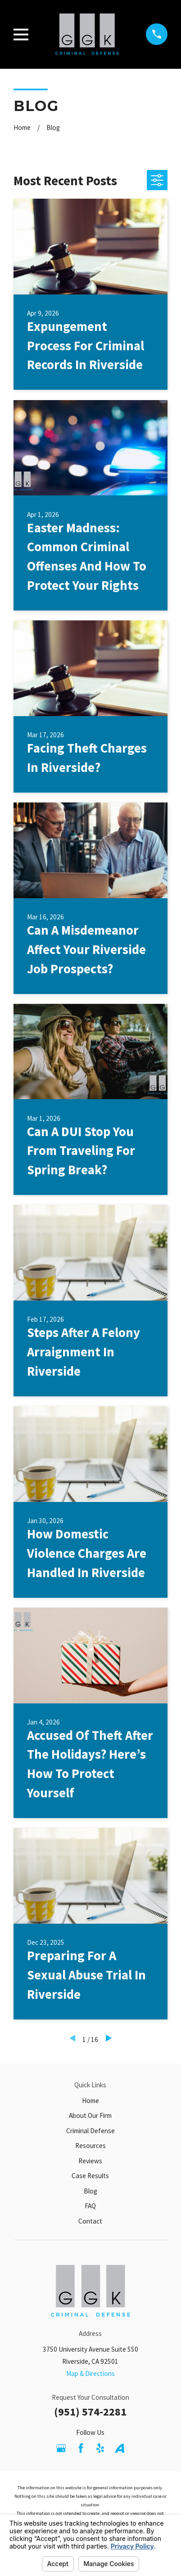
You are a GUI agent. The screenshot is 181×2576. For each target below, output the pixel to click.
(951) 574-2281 (90, 2412)
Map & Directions (90, 2373)
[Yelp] (100, 2448)
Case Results (90, 2175)
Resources (90, 2145)
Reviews (90, 2161)
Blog (90, 2191)
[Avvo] (119, 2448)
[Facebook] (81, 2448)
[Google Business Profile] (61, 2448)
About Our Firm (90, 2115)
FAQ (90, 2206)
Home (90, 2100)
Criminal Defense (90, 2130)
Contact (90, 2221)
